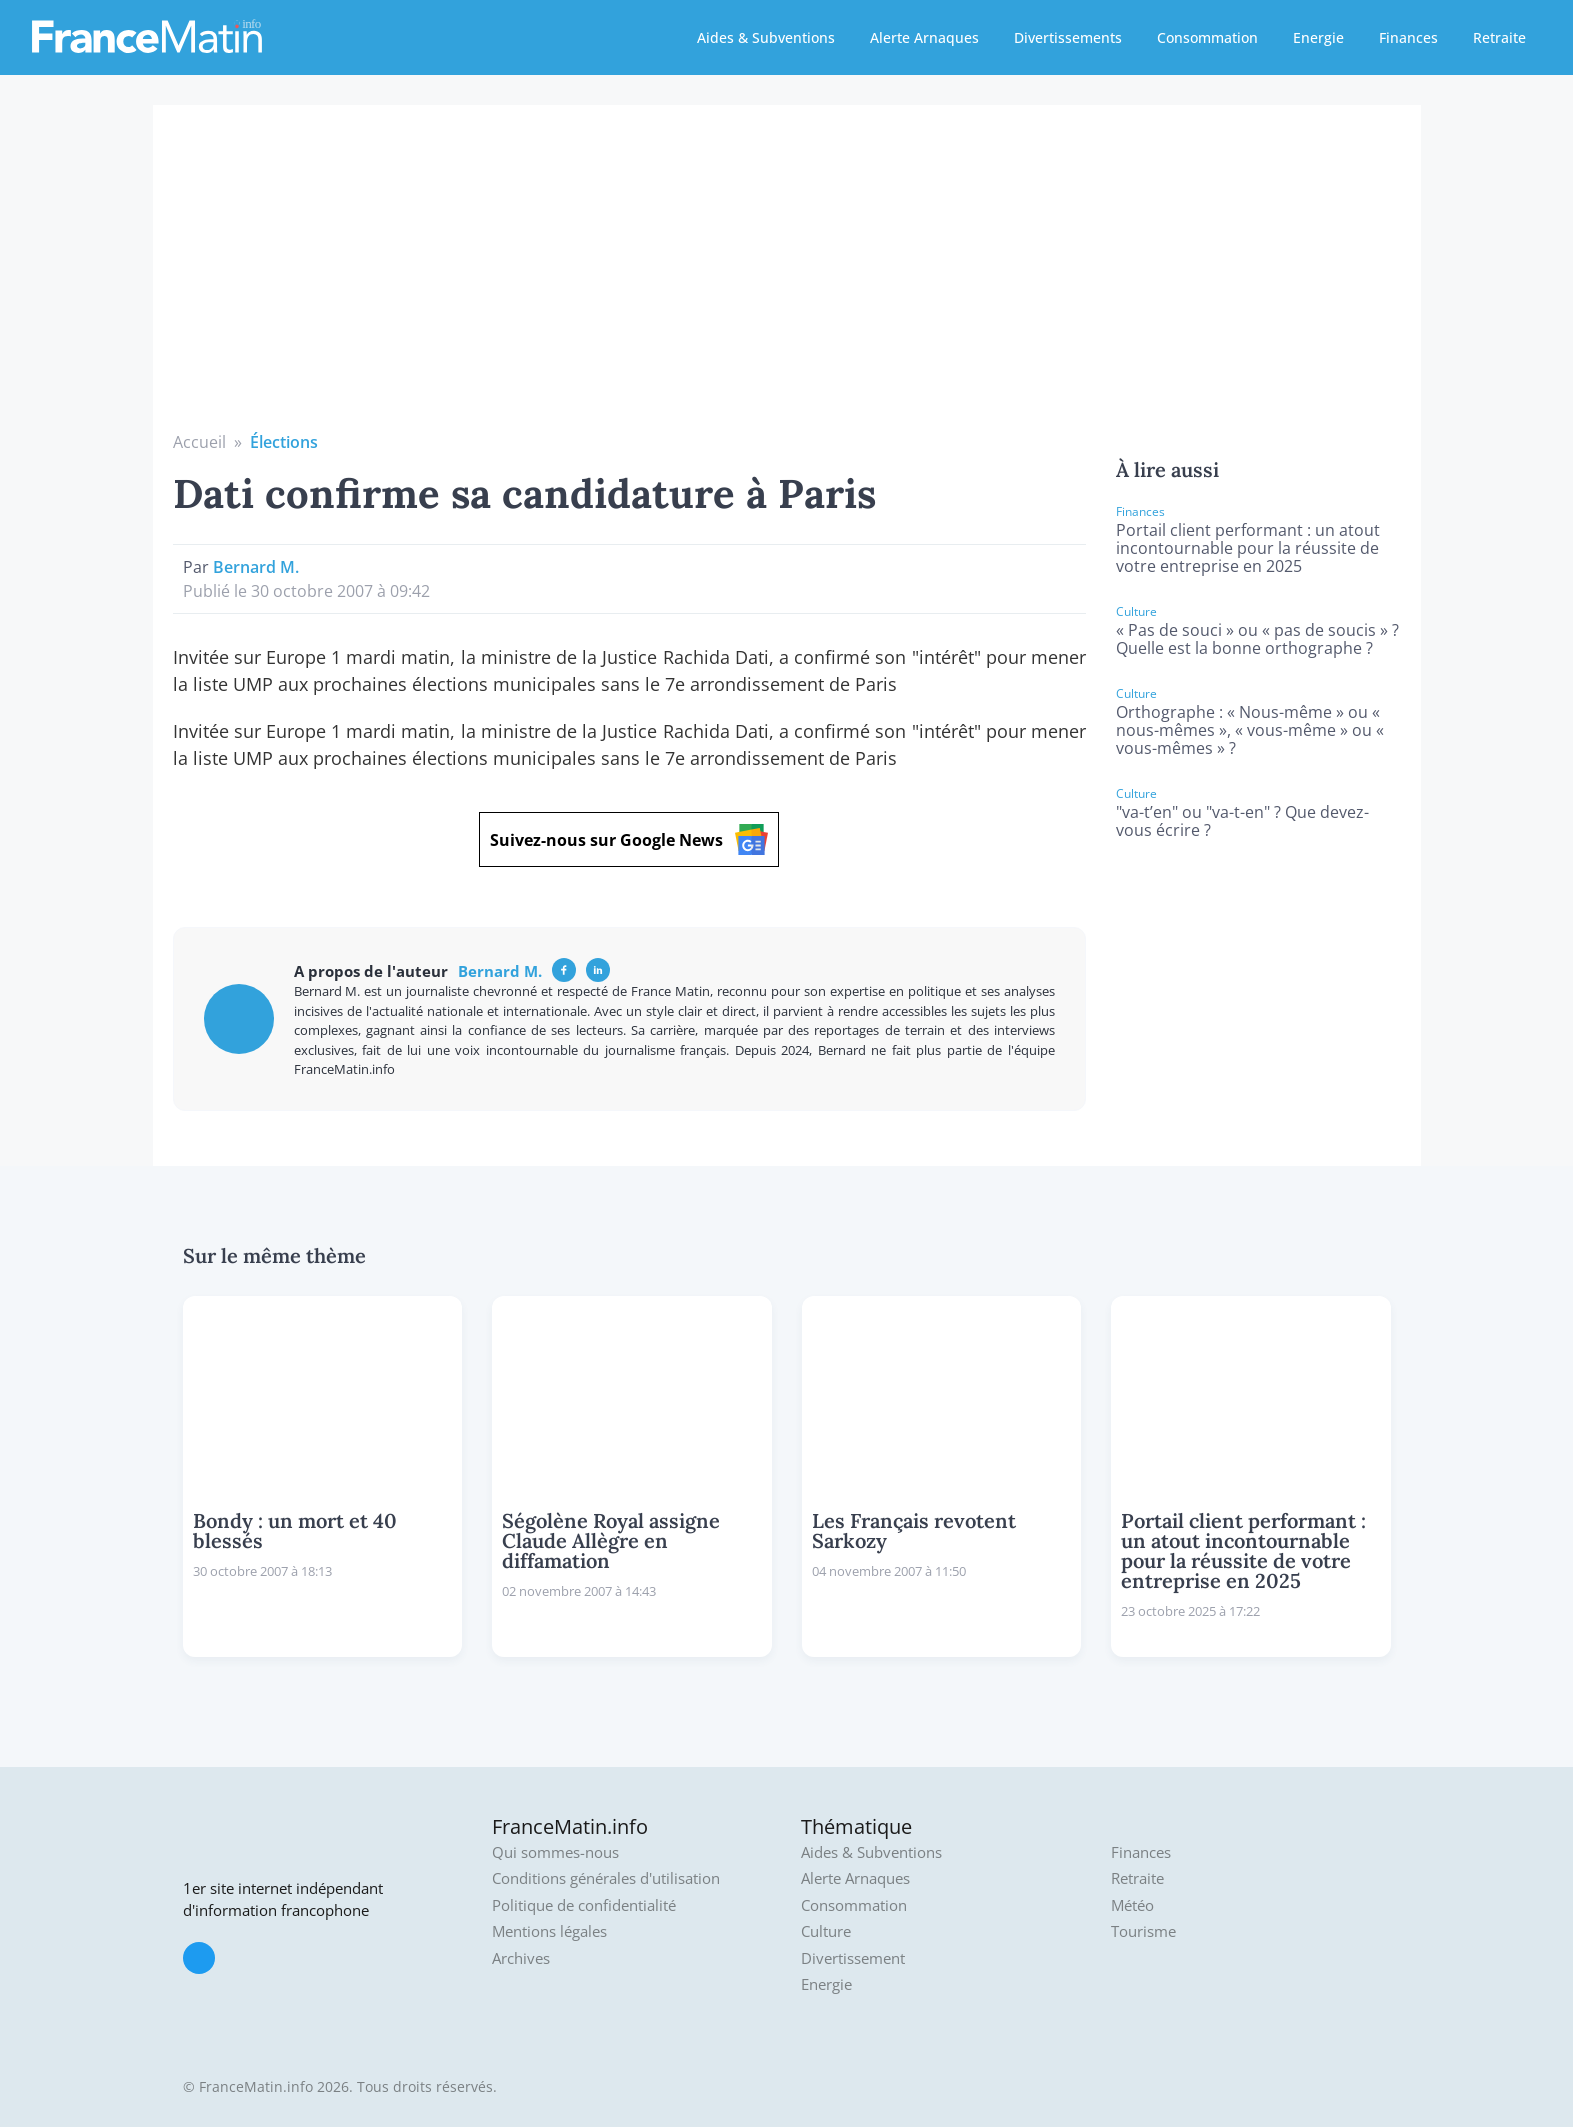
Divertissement (853, 1958)
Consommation (1207, 37)
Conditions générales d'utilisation (606, 1878)
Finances (1408, 37)
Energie (1318, 37)
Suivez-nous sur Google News (629, 839)
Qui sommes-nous (555, 1852)
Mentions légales (549, 1931)
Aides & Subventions (766, 37)
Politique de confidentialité (584, 1905)
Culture (826, 1931)
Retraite (1499, 37)
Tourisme (1143, 1931)
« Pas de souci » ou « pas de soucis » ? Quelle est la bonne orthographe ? (1257, 639)
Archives (521, 1958)
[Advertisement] (787, 280)
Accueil (199, 442)
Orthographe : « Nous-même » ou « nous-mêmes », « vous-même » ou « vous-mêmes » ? (1250, 730)
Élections (284, 442)
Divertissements (1068, 37)
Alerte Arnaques (924, 37)
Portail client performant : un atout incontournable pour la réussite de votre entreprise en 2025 (1248, 548)
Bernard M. (256, 567)
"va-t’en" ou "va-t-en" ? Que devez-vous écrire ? (1242, 821)
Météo (1132, 1905)
